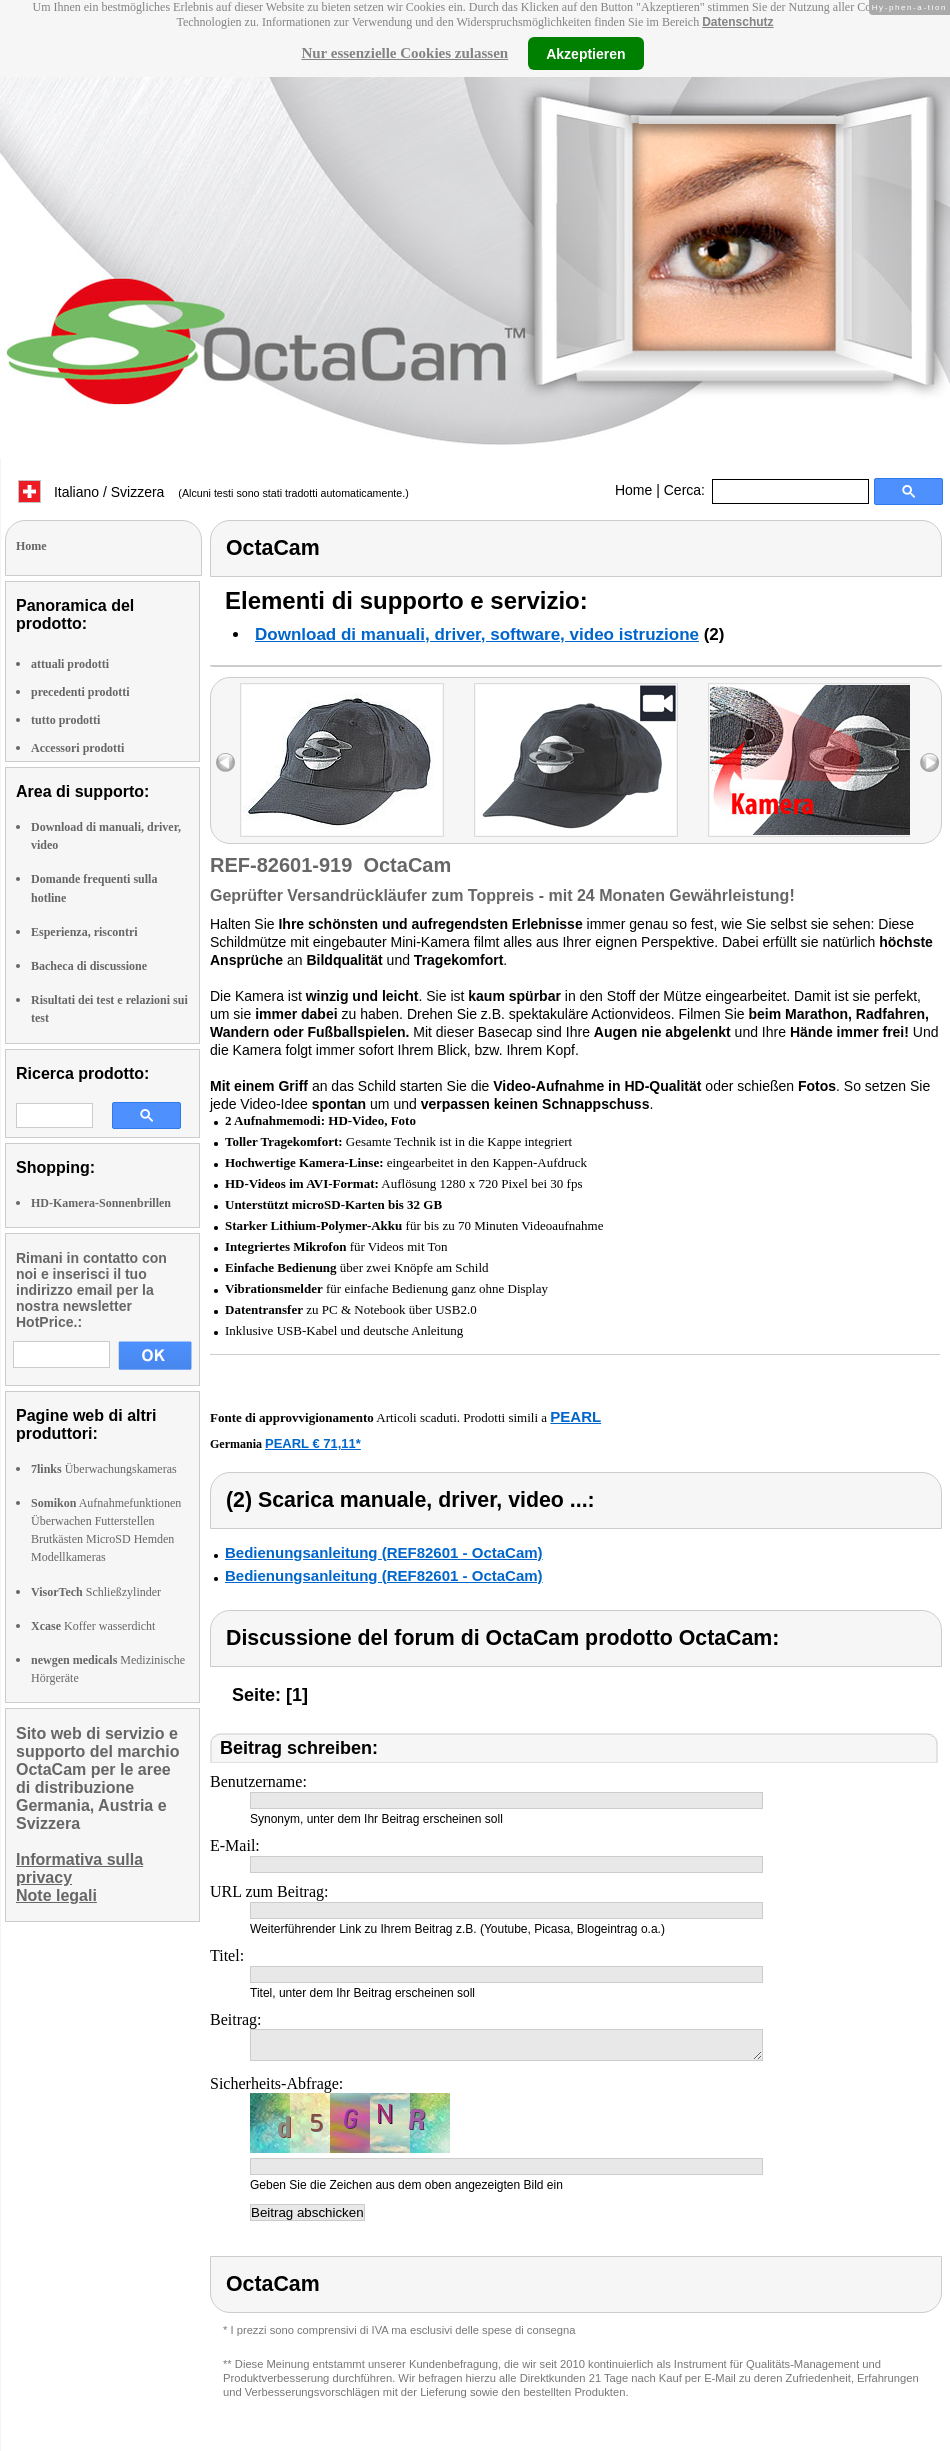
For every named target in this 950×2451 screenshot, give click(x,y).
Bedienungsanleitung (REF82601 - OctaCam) (384, 1552)
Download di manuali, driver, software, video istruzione (477, 634)
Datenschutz (737, 22)
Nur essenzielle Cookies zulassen (404, 53)
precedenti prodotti (80, 692)
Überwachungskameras (104, 1469)
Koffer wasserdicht (93, 1626)
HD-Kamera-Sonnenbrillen (101, 1203)
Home (633, 490)
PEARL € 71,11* (313, 1443)
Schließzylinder (96, 1592)
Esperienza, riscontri (84, 932)
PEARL (575, 1416)
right (929, 762)
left (225, 762)
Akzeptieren (585, 53)
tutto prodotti (65, 720)
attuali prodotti (70, 664)
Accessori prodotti (77, 748)
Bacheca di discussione (89, 966)
